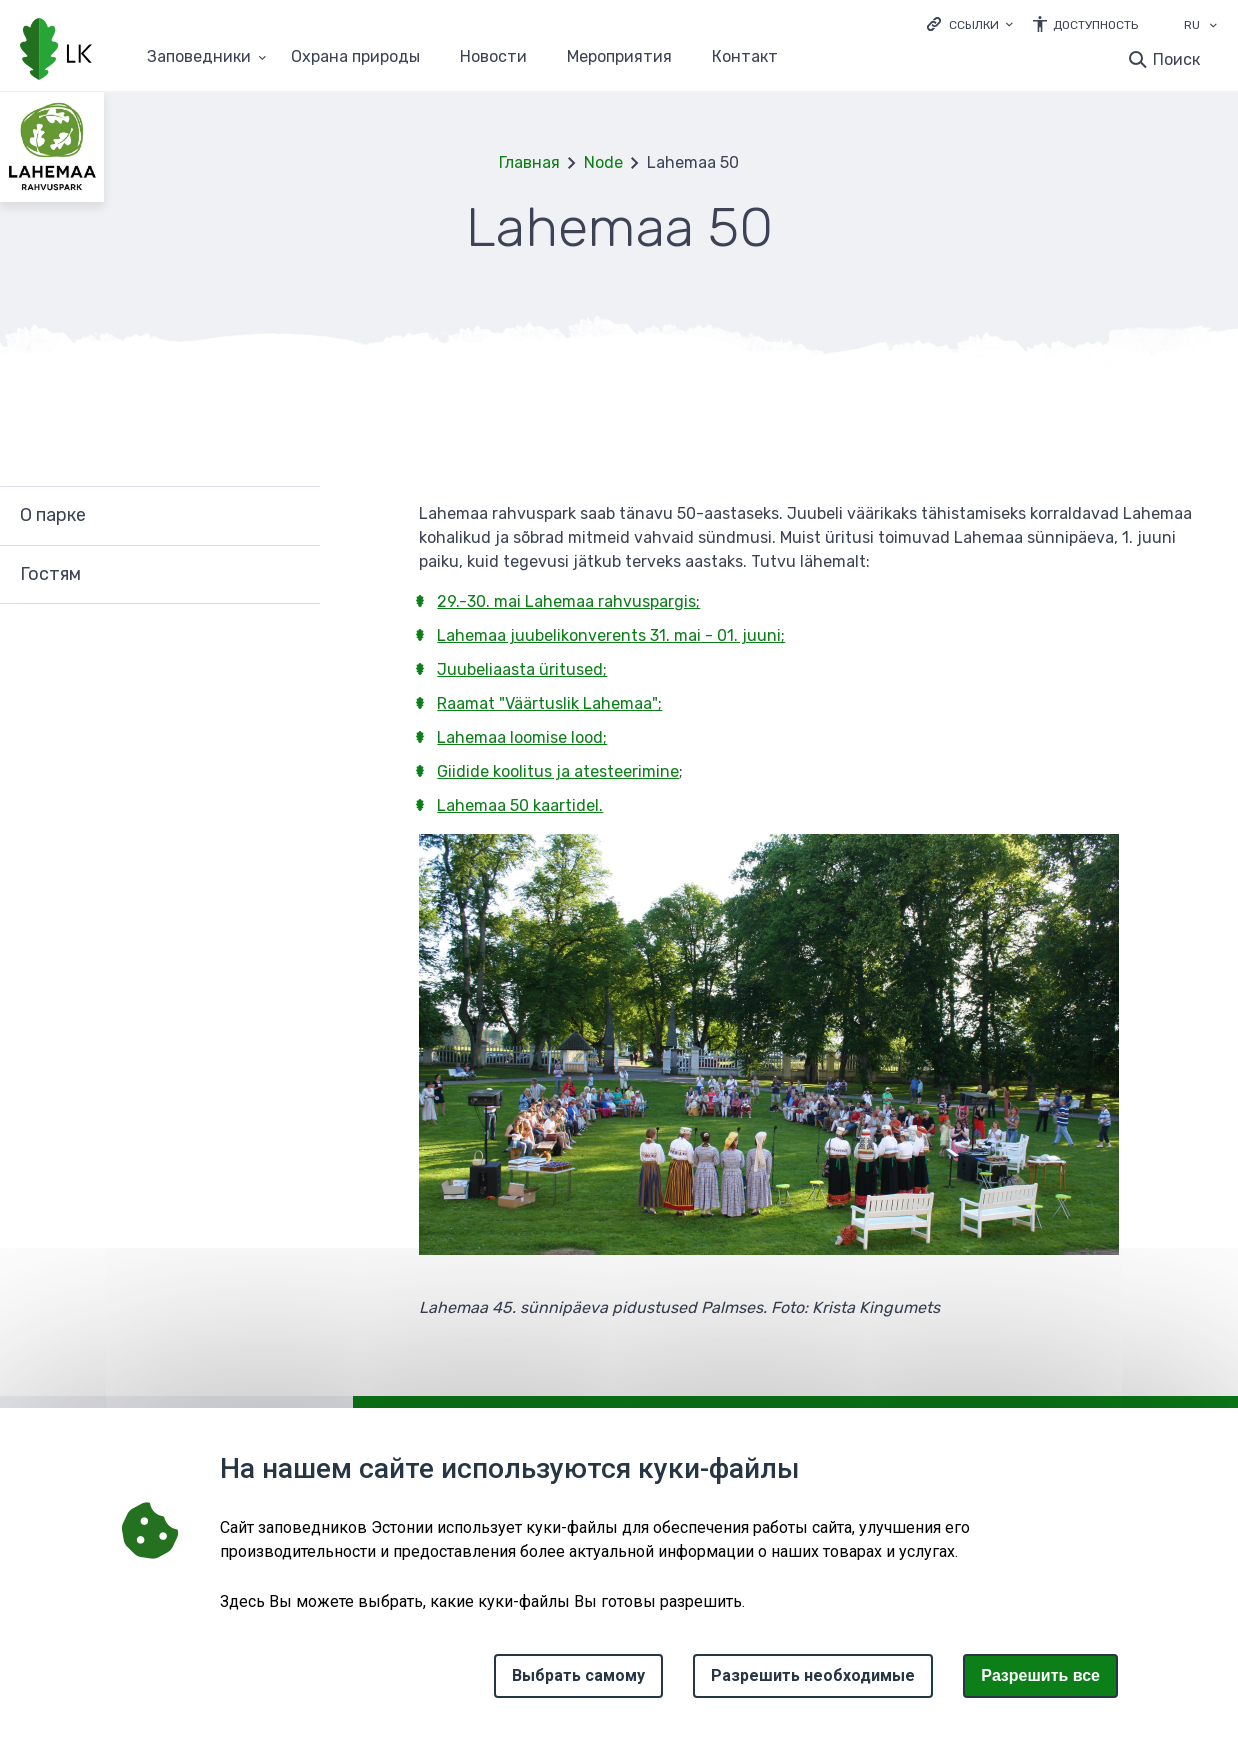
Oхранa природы (355, 57)
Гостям (50, 574)
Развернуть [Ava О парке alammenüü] (295, 515)
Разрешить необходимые (813, 1675)
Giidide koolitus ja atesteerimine (558, 771)
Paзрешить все (1040, 1675)
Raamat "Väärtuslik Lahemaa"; (549, 703)
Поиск (1176, 59)
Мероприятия (619, 57)
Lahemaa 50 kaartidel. (520, 805)
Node (603, 162)
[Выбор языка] (1213, 27)
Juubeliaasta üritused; (522, 669)
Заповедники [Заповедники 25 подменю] (199, 57)
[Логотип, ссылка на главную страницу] (56, 51)
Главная (529, 162)
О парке (53, 515)
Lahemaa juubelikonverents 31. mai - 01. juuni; (611, 635)
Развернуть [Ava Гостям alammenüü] (295, 575)
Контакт (745, 57)
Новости (493, 57)
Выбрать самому (578, 1675)
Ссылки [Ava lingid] (974, 25)
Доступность (1095, 25)
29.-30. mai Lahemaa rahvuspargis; (568, 601)
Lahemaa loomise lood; (522, 737)
